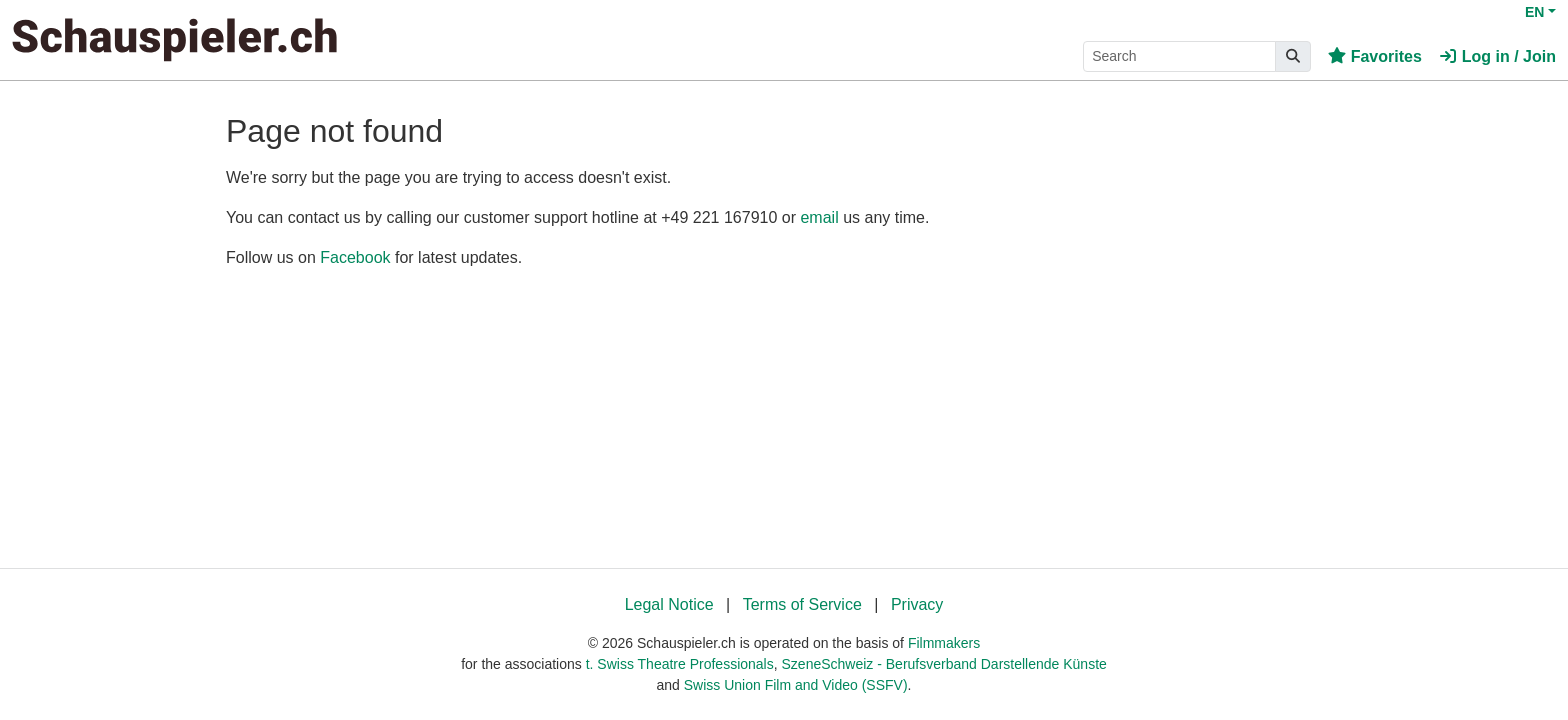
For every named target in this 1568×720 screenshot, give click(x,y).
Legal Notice (669, 604)
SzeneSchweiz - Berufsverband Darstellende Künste (944, 664)
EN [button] (1534, 12)
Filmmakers (944, 643)
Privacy (917, 604)
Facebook (355, 257)
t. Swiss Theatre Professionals (680, 664)
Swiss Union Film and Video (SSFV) (796, 685)
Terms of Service (802, 604)
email (819, 217)
